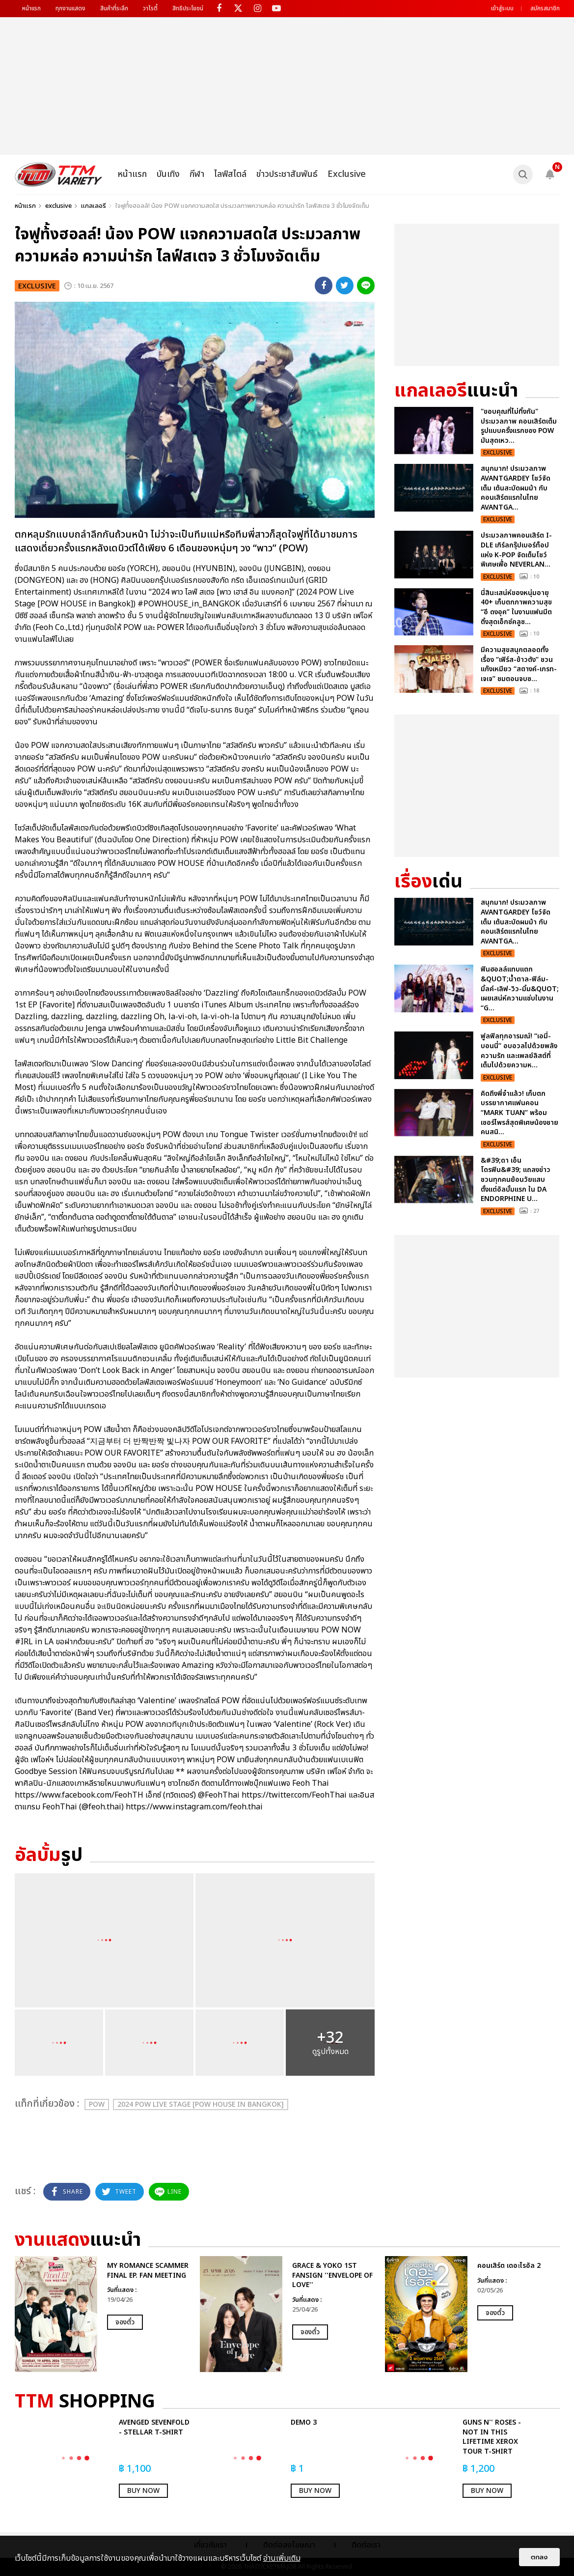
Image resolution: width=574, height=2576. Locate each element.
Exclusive (347, 174)
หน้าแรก (31, 8)
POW (97, 2104)
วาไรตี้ (150, 8)
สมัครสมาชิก (545, 8)
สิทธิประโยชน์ (187, 8)
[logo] (59, 174)
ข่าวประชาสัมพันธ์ (287, 174)
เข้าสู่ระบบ (502, 8)
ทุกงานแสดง (70, 8)
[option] (102, 2314)
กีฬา (197, 174)
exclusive (58, 205)
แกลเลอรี (93, 205)
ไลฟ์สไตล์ (230, 174)
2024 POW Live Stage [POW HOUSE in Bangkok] (200, 2104)
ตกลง (539, 2557)
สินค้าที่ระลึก (114, 8)
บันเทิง (168, 174)
